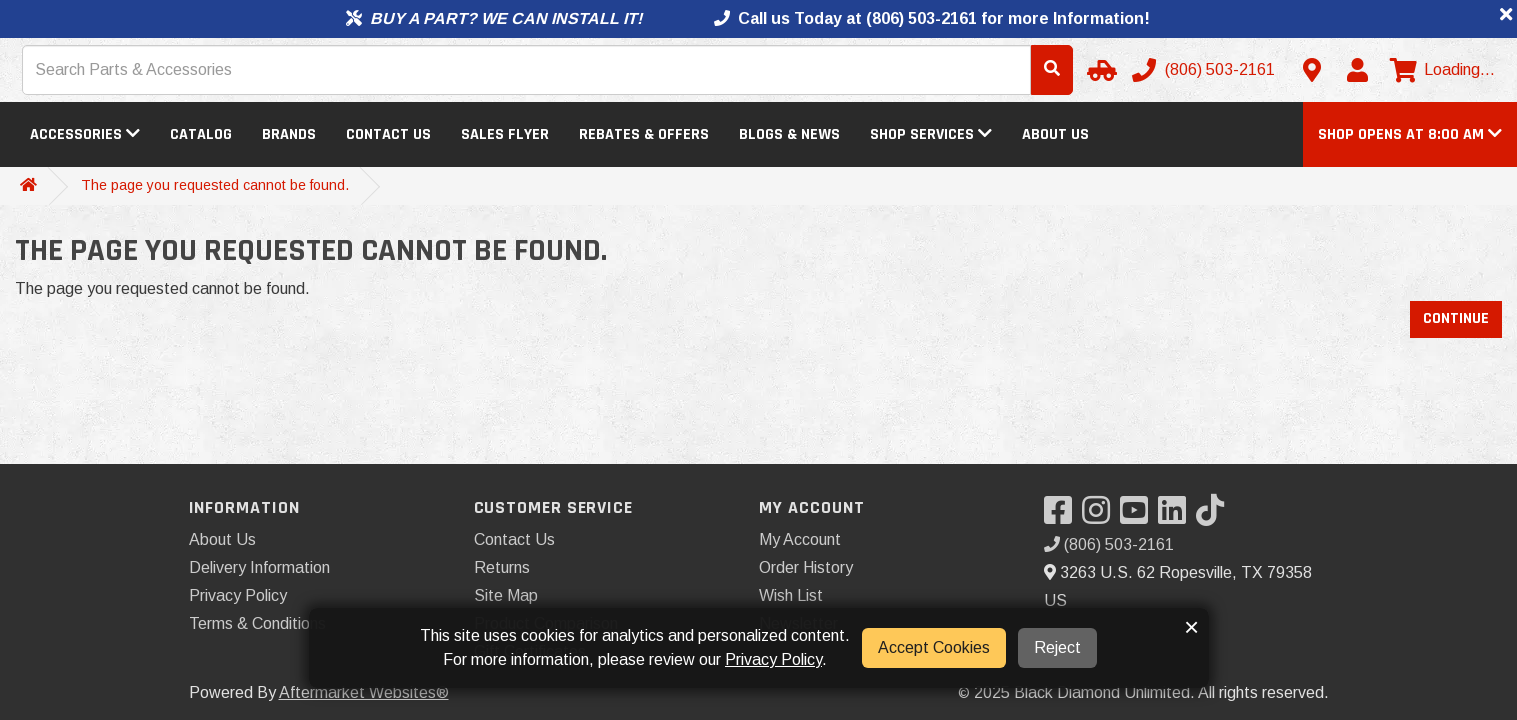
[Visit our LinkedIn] (1177, 516)
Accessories (85, 134)
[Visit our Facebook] (1063, 516)
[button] (1410, 134)
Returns (502, 567)
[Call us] (1205, 70)
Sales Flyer (505, 134)
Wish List (791, 595)
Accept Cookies (934, 647)
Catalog (201, 134)
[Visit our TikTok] (1215, 516)
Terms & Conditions (257, 623)
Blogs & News (789, 134)
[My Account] (1357, 70)
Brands (289, 134)
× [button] (1191, 627)
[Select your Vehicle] (1099, 70)
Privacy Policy (238, 595)
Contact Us (388, 134)
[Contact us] (1312, 70)
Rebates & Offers (644, 134)
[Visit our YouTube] (1139, 516)
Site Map (506, 595)
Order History (806, 567)
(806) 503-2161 (1109, 544)
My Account (800, 539)
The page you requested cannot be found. (215, 185)
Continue (1456, 318)
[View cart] (1442, 70)
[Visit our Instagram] (1101, 516)
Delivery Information (259, 567)
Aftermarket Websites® (364, 692)
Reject (1057, 647)
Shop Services (931, 134)
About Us (1055, 134)
